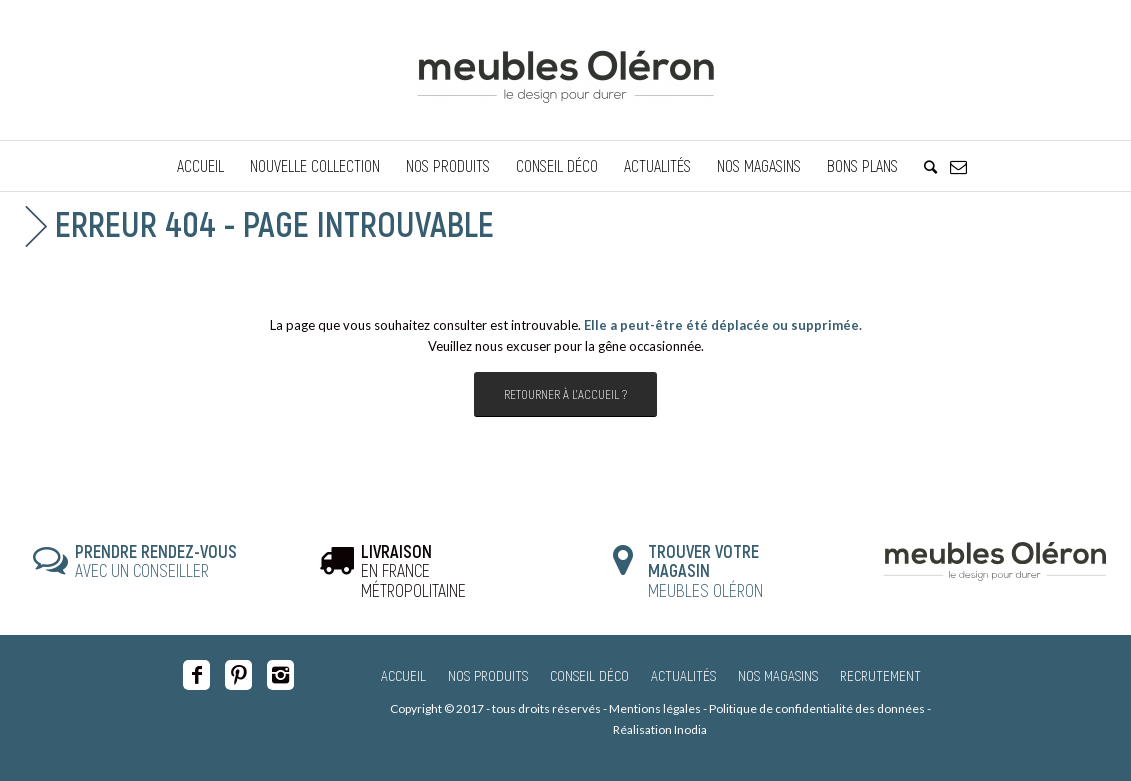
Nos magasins (778, 675)
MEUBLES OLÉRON (705, 571)
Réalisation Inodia (660, 729)
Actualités (683, 675)
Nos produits (488, 675)
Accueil (403, 675)
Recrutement (880, 675)
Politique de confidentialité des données (817, 708)
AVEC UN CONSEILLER (156, 561)
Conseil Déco (589, 675)
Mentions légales (655, 708)
